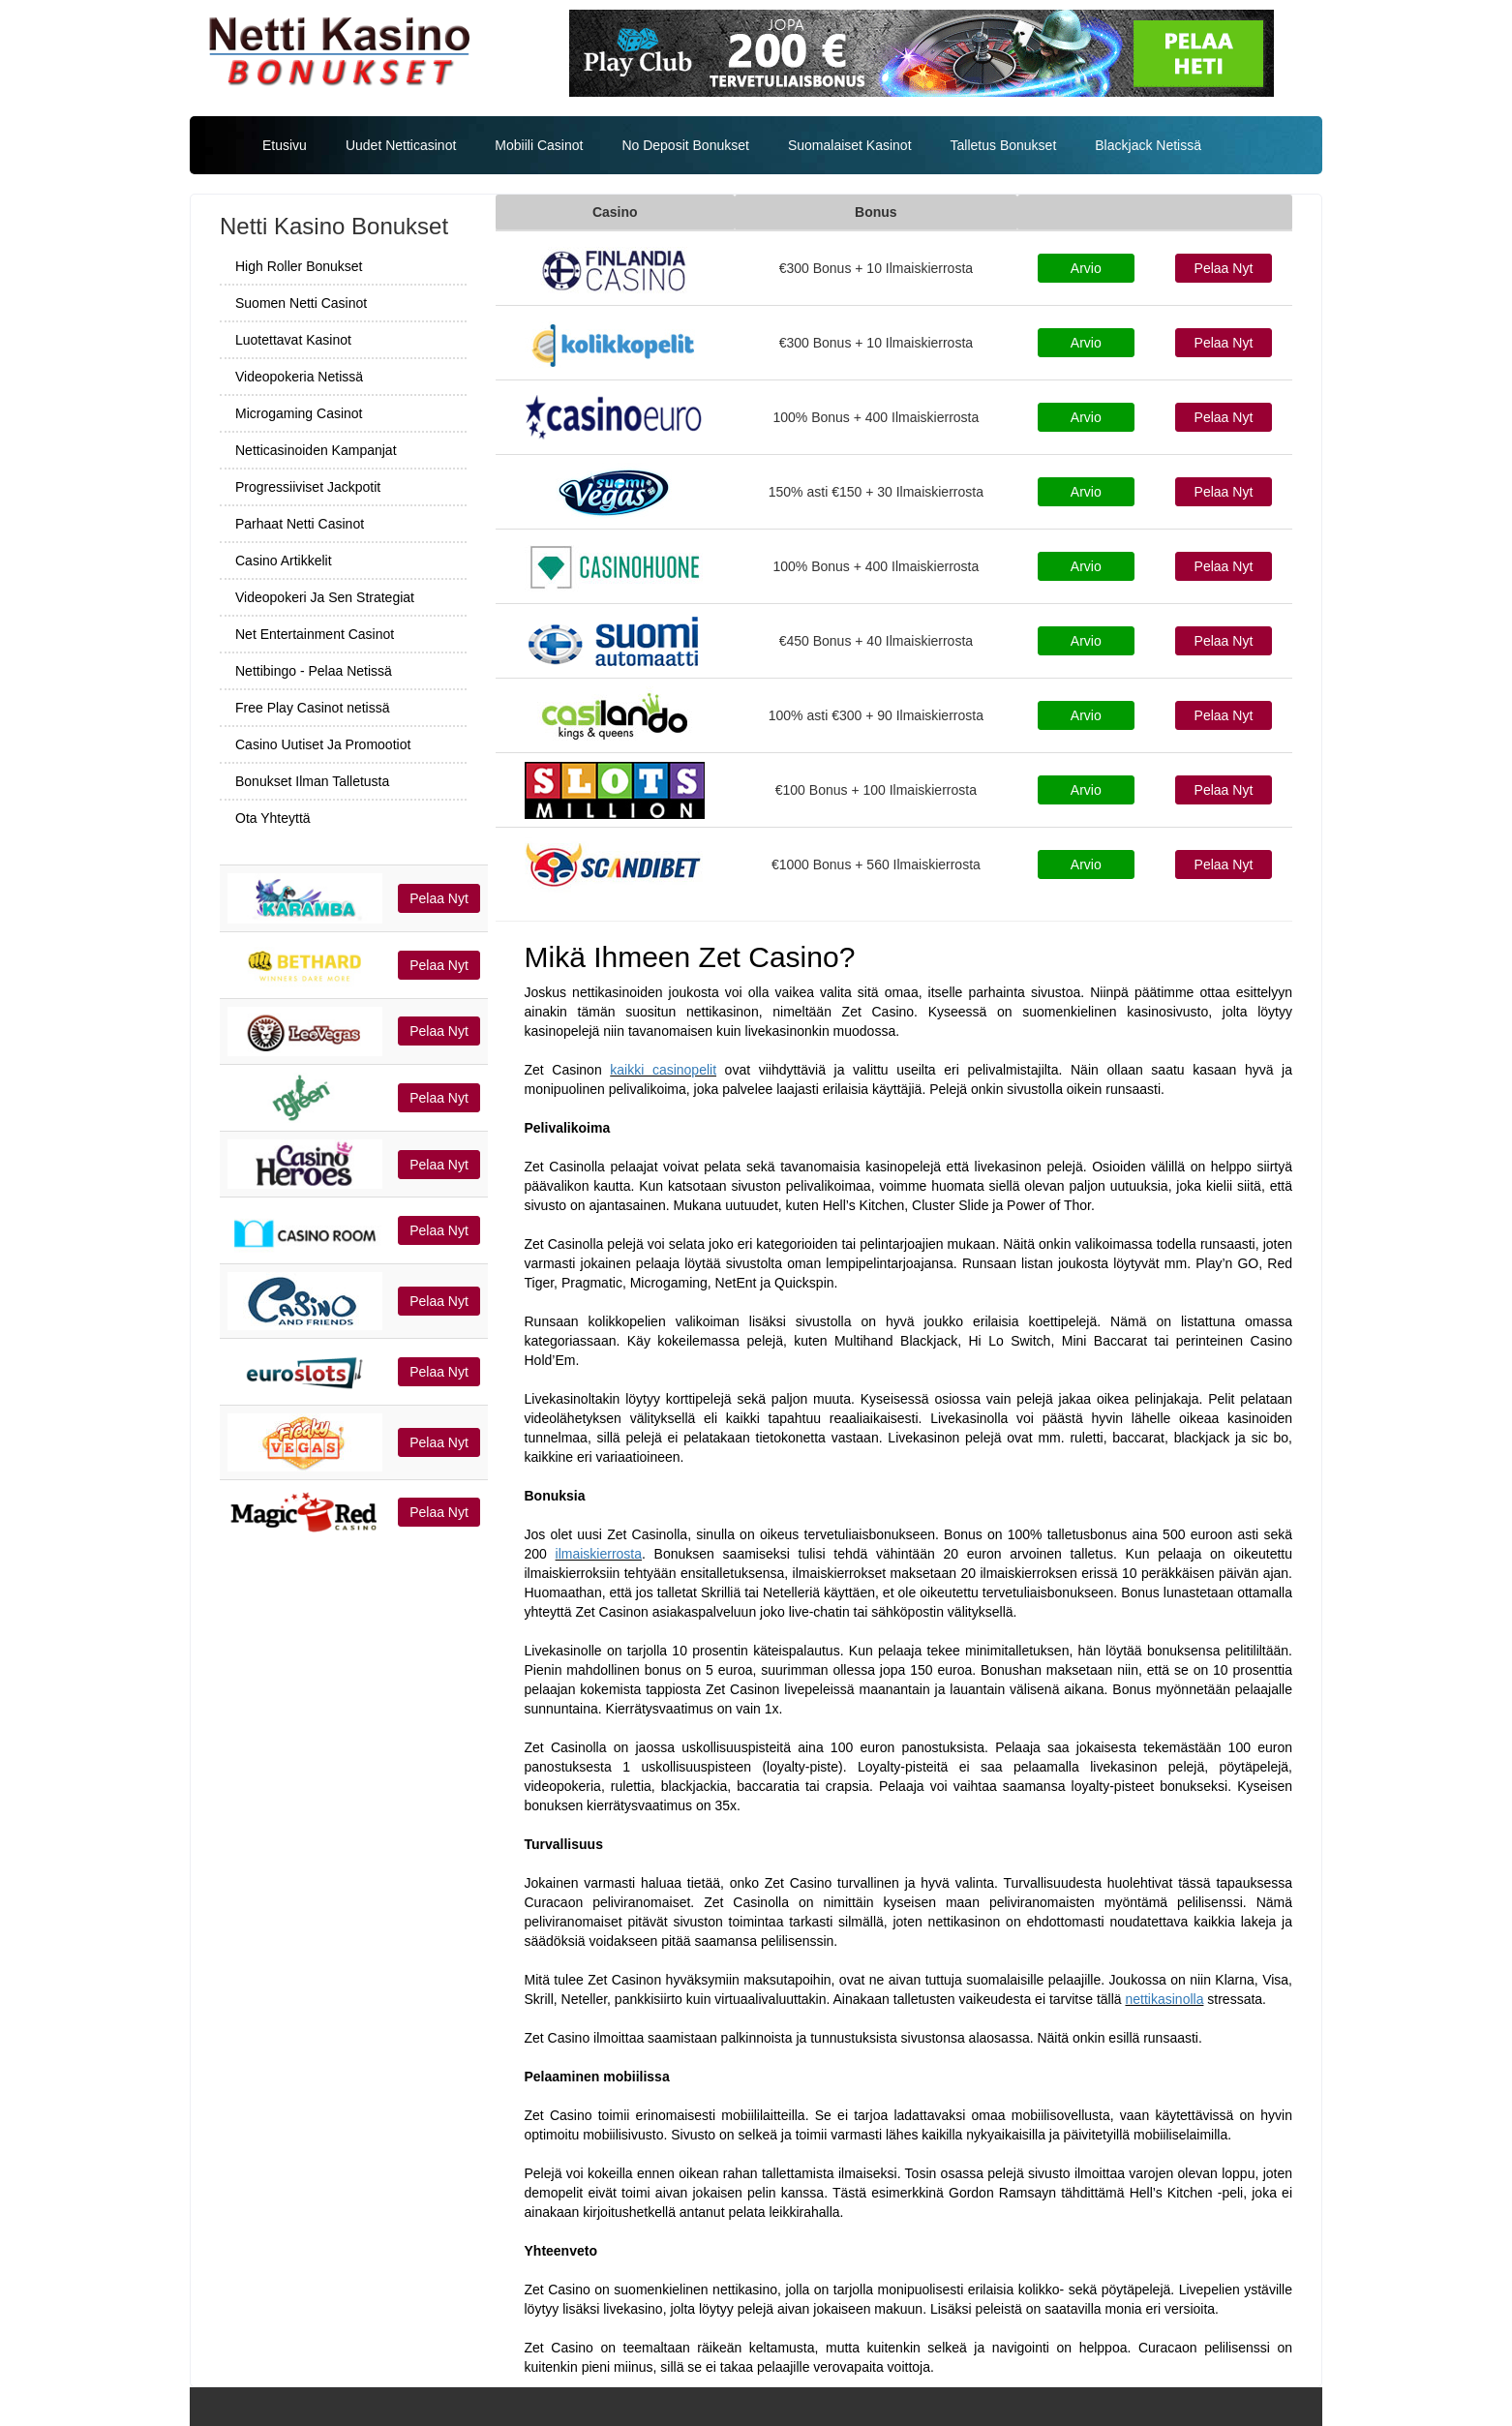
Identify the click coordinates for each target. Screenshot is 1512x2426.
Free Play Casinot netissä (312, 707)
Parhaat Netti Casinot (299, 523)
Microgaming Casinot (299, 413)
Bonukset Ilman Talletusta (312, 781)
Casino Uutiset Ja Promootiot (322, 744)
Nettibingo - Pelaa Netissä (313, 671)
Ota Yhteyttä (273, 818)
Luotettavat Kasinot (293, 340)
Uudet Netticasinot (401, 145)
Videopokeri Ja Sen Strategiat (324, 597)
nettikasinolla (1164, 1999)
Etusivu (284, 145)
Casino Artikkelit (283, 560)
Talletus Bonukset (1004, 145)
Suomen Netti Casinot (301, 303)
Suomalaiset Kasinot (850, 145)
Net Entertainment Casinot (314, 634)
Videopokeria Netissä (299, 376)
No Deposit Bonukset (685, 145)
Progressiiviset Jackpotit (307, 487)
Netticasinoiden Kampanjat (316, 450)
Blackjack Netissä (1148, 145)
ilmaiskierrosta (599, 1554)
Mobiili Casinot (539, 145)
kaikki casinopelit (663, 1069)
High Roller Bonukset (299, 266)
